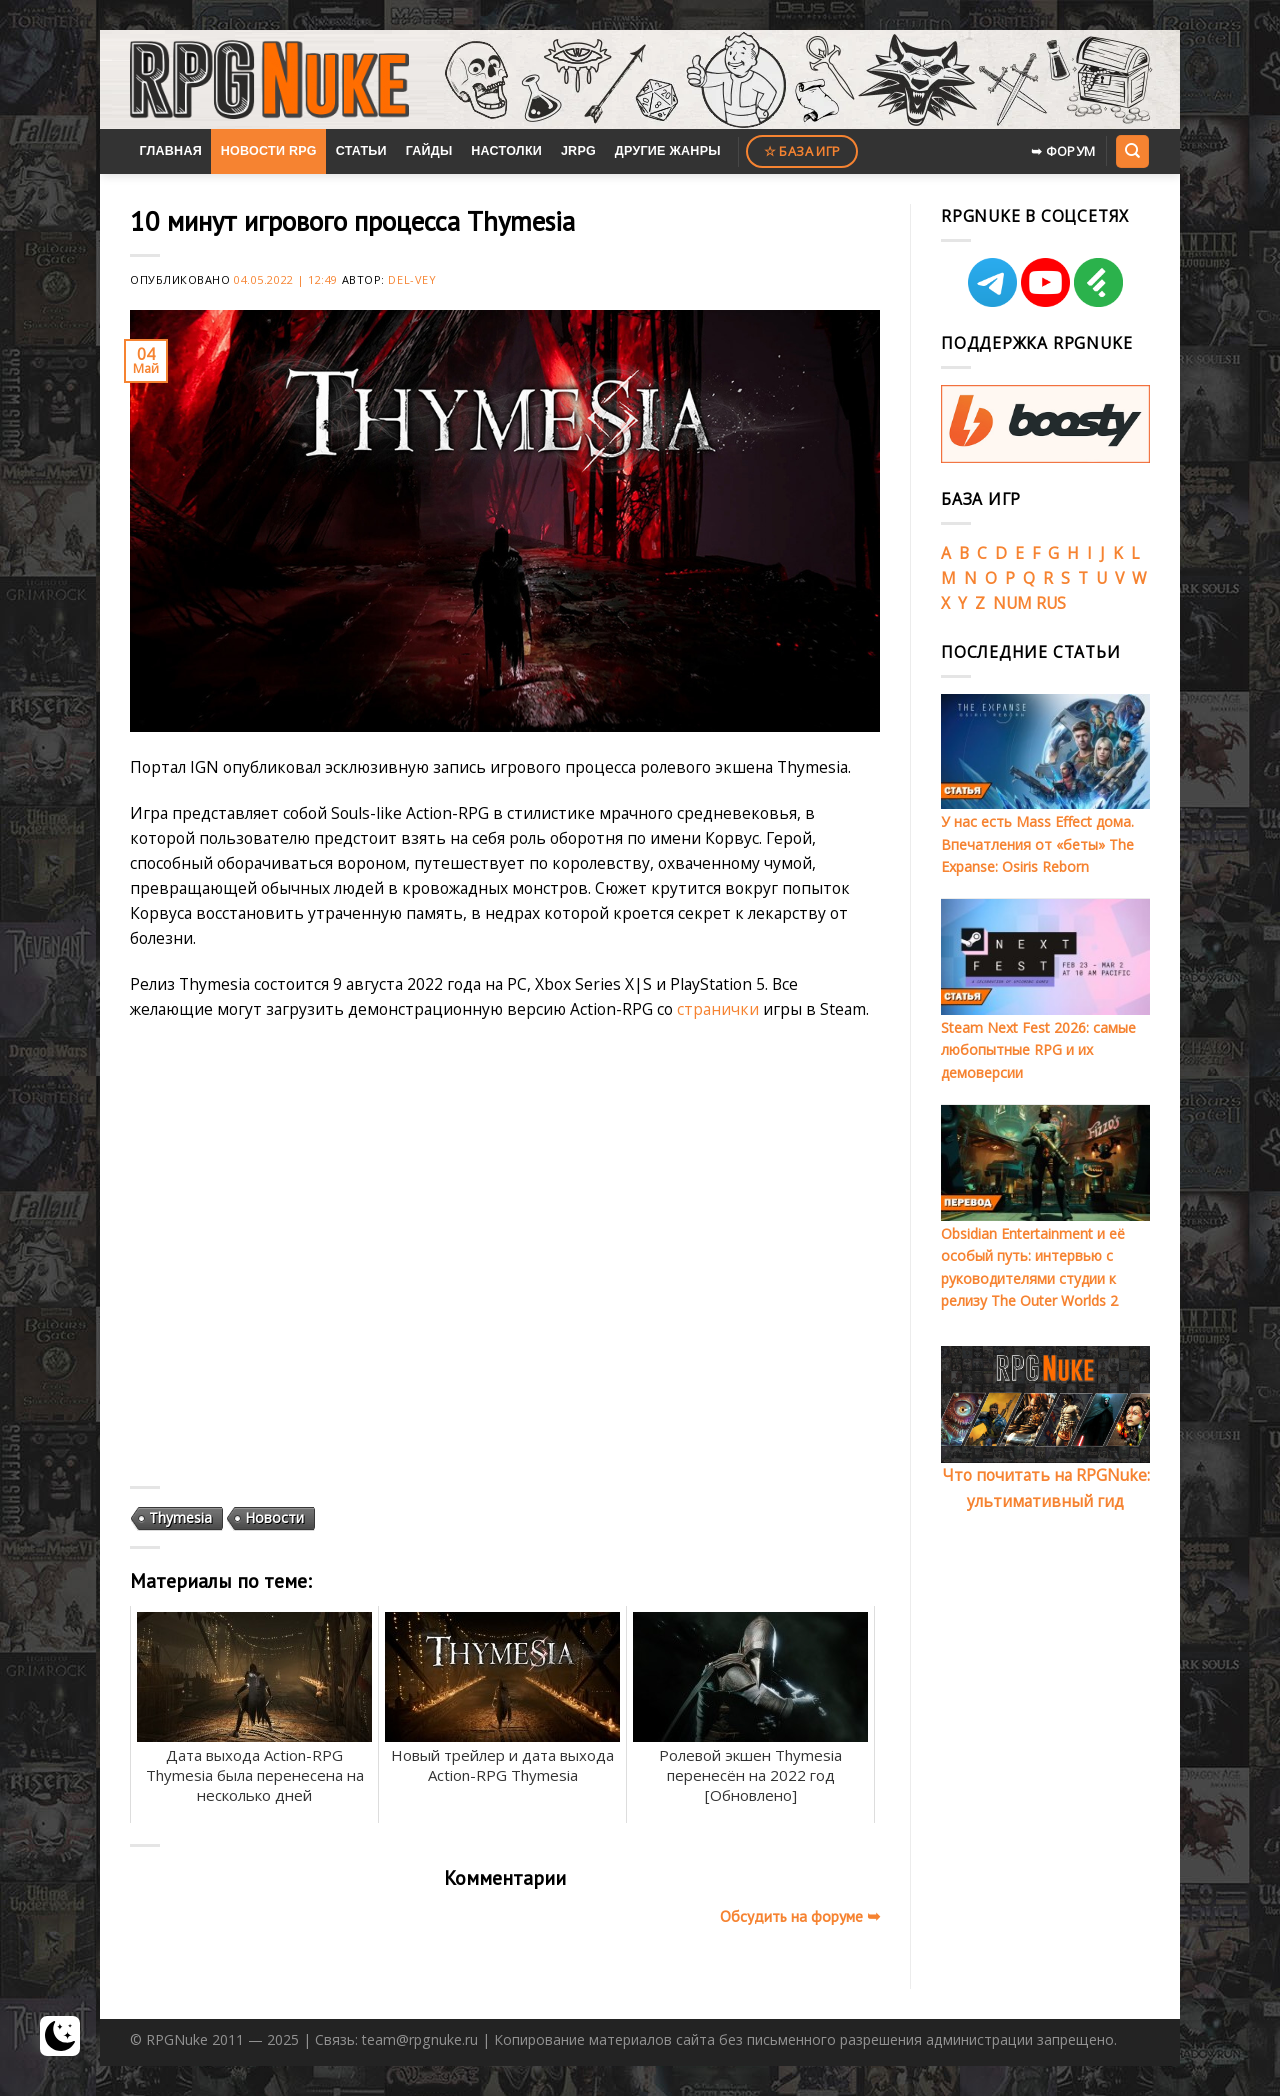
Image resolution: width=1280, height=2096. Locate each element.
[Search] (1132, 151)
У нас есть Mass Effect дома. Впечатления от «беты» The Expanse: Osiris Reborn (1037, 844)
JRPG (578, 151)
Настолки (506, 151)
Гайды (429, 151)
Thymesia (180, 1517)
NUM (1012, 603)
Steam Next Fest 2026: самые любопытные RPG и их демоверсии (1038, 1050)
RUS (1051, 603)
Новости (274, 1517)
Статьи (361, 151)
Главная (170, 151)
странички (718, 1009)
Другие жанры (668, 151)
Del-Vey (412, 279)
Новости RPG (269, 151)
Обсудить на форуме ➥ (800, 1916)
